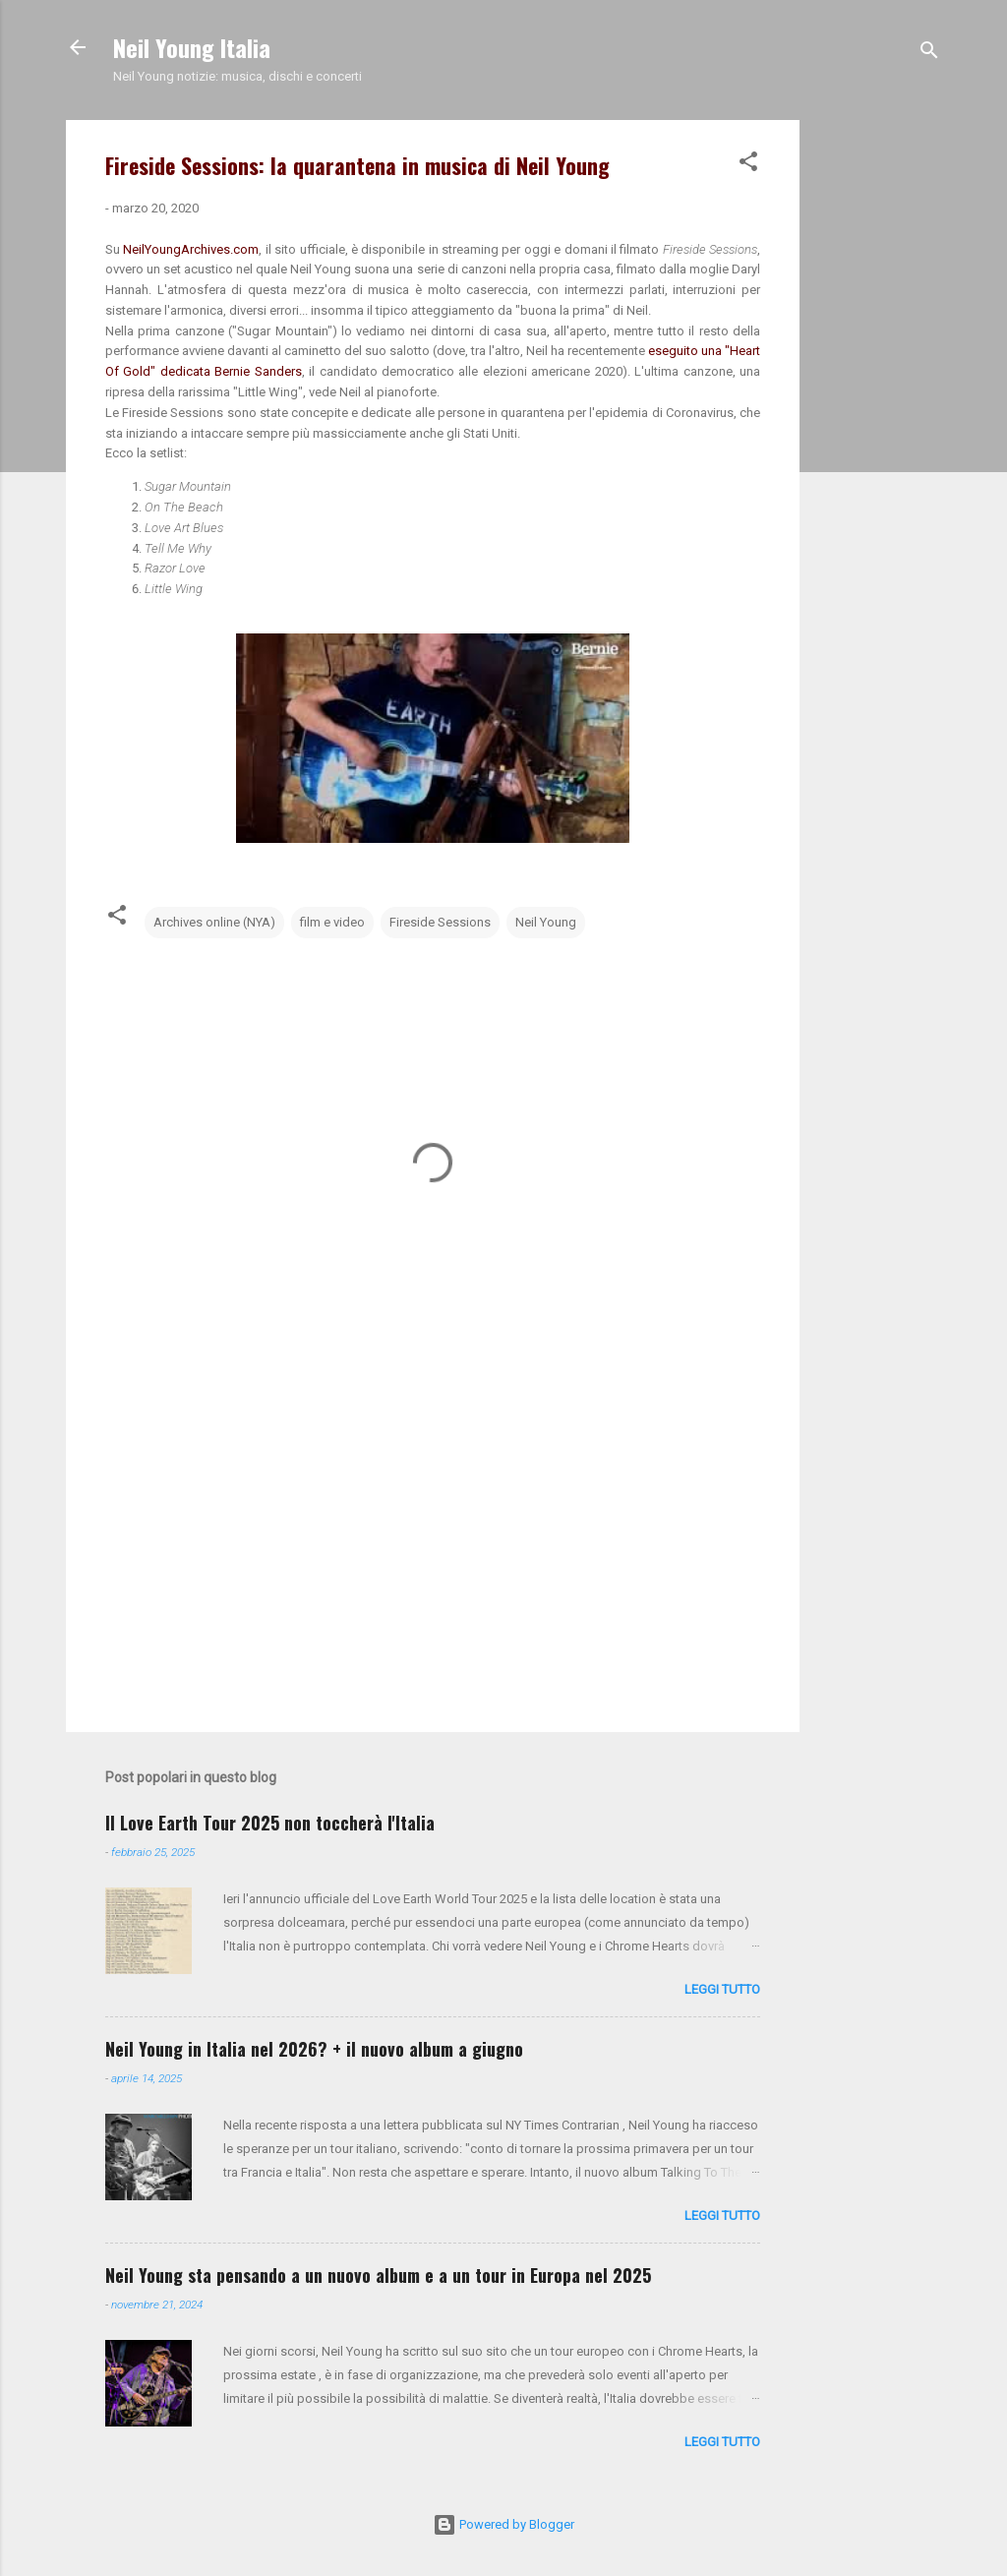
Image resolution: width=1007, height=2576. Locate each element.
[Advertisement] (878, 415)
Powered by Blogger (503, 2524)
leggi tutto (722, 1989)
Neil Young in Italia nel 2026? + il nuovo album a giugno (314, 2049)
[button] (748, 165)
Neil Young (545, 922)
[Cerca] (929, 54)
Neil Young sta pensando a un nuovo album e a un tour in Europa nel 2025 (378, 2275)
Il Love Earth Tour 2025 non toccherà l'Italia (270, 1822)
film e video (332, 922)
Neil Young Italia (191, 47)
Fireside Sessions (440, 922)
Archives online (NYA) (214, 922)
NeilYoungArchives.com (191, 249)
